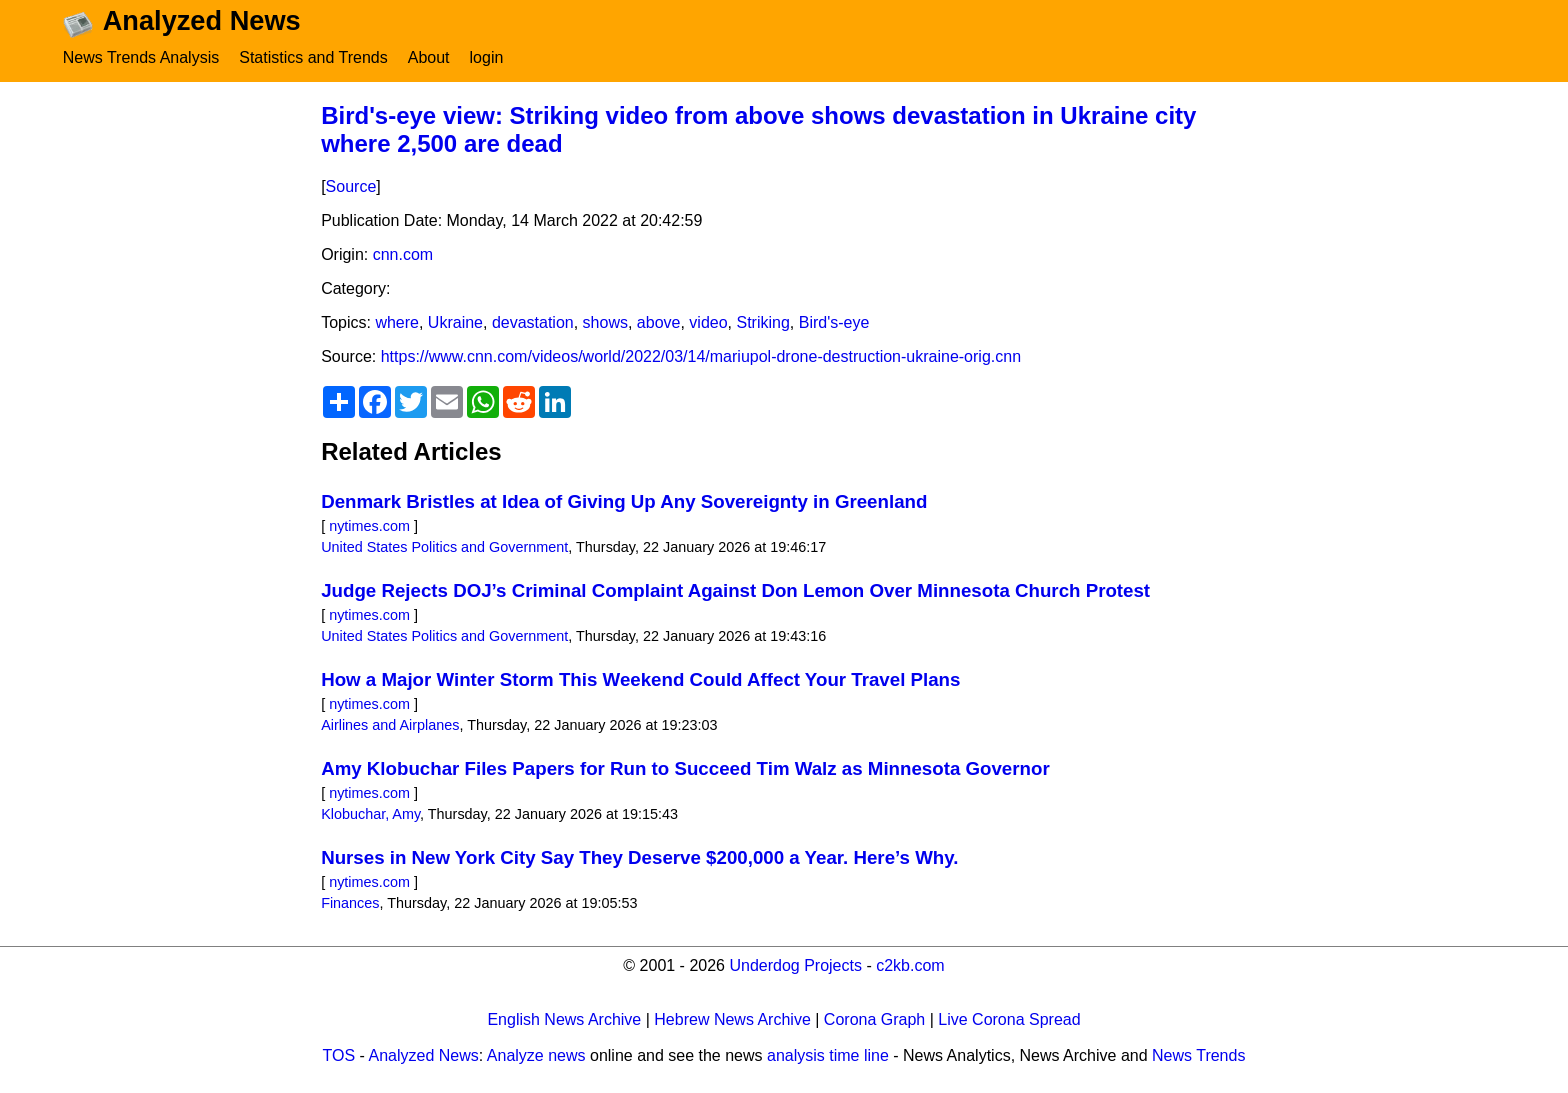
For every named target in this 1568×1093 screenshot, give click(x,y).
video (708, 322)
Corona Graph (874, 1019)
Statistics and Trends (313, 57)
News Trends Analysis (141, 57)
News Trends (1198, 1055)
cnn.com (403, 254)
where (397, 322)
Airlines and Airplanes (390, 725)
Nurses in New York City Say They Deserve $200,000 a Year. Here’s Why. (639, 857)
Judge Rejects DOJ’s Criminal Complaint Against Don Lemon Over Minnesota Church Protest (735, 590)
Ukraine (455, 322)
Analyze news (536, 1055)
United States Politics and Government (444, 547)
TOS (339, 1055)
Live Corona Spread (1009, 1019)
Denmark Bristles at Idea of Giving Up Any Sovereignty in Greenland (624, 501)
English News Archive (564, 1019)
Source (351, 186)
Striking (762, 322)
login (487, 57)
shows (605, 322)
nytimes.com (369, 526)
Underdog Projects (795, 965)
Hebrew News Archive (732, 1019)
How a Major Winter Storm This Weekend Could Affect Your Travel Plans (640, 679)
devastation (533, 322)
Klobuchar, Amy (370, 814)
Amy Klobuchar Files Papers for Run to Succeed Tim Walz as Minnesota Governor (685, 768)
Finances (350, 903)
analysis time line (828, 1055)
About (429, 57)
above (659, 322)
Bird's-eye (834, 322)
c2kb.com (910, 965)
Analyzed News (424, 1055)
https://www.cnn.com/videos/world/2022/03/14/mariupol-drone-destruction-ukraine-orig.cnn (701, 356)
